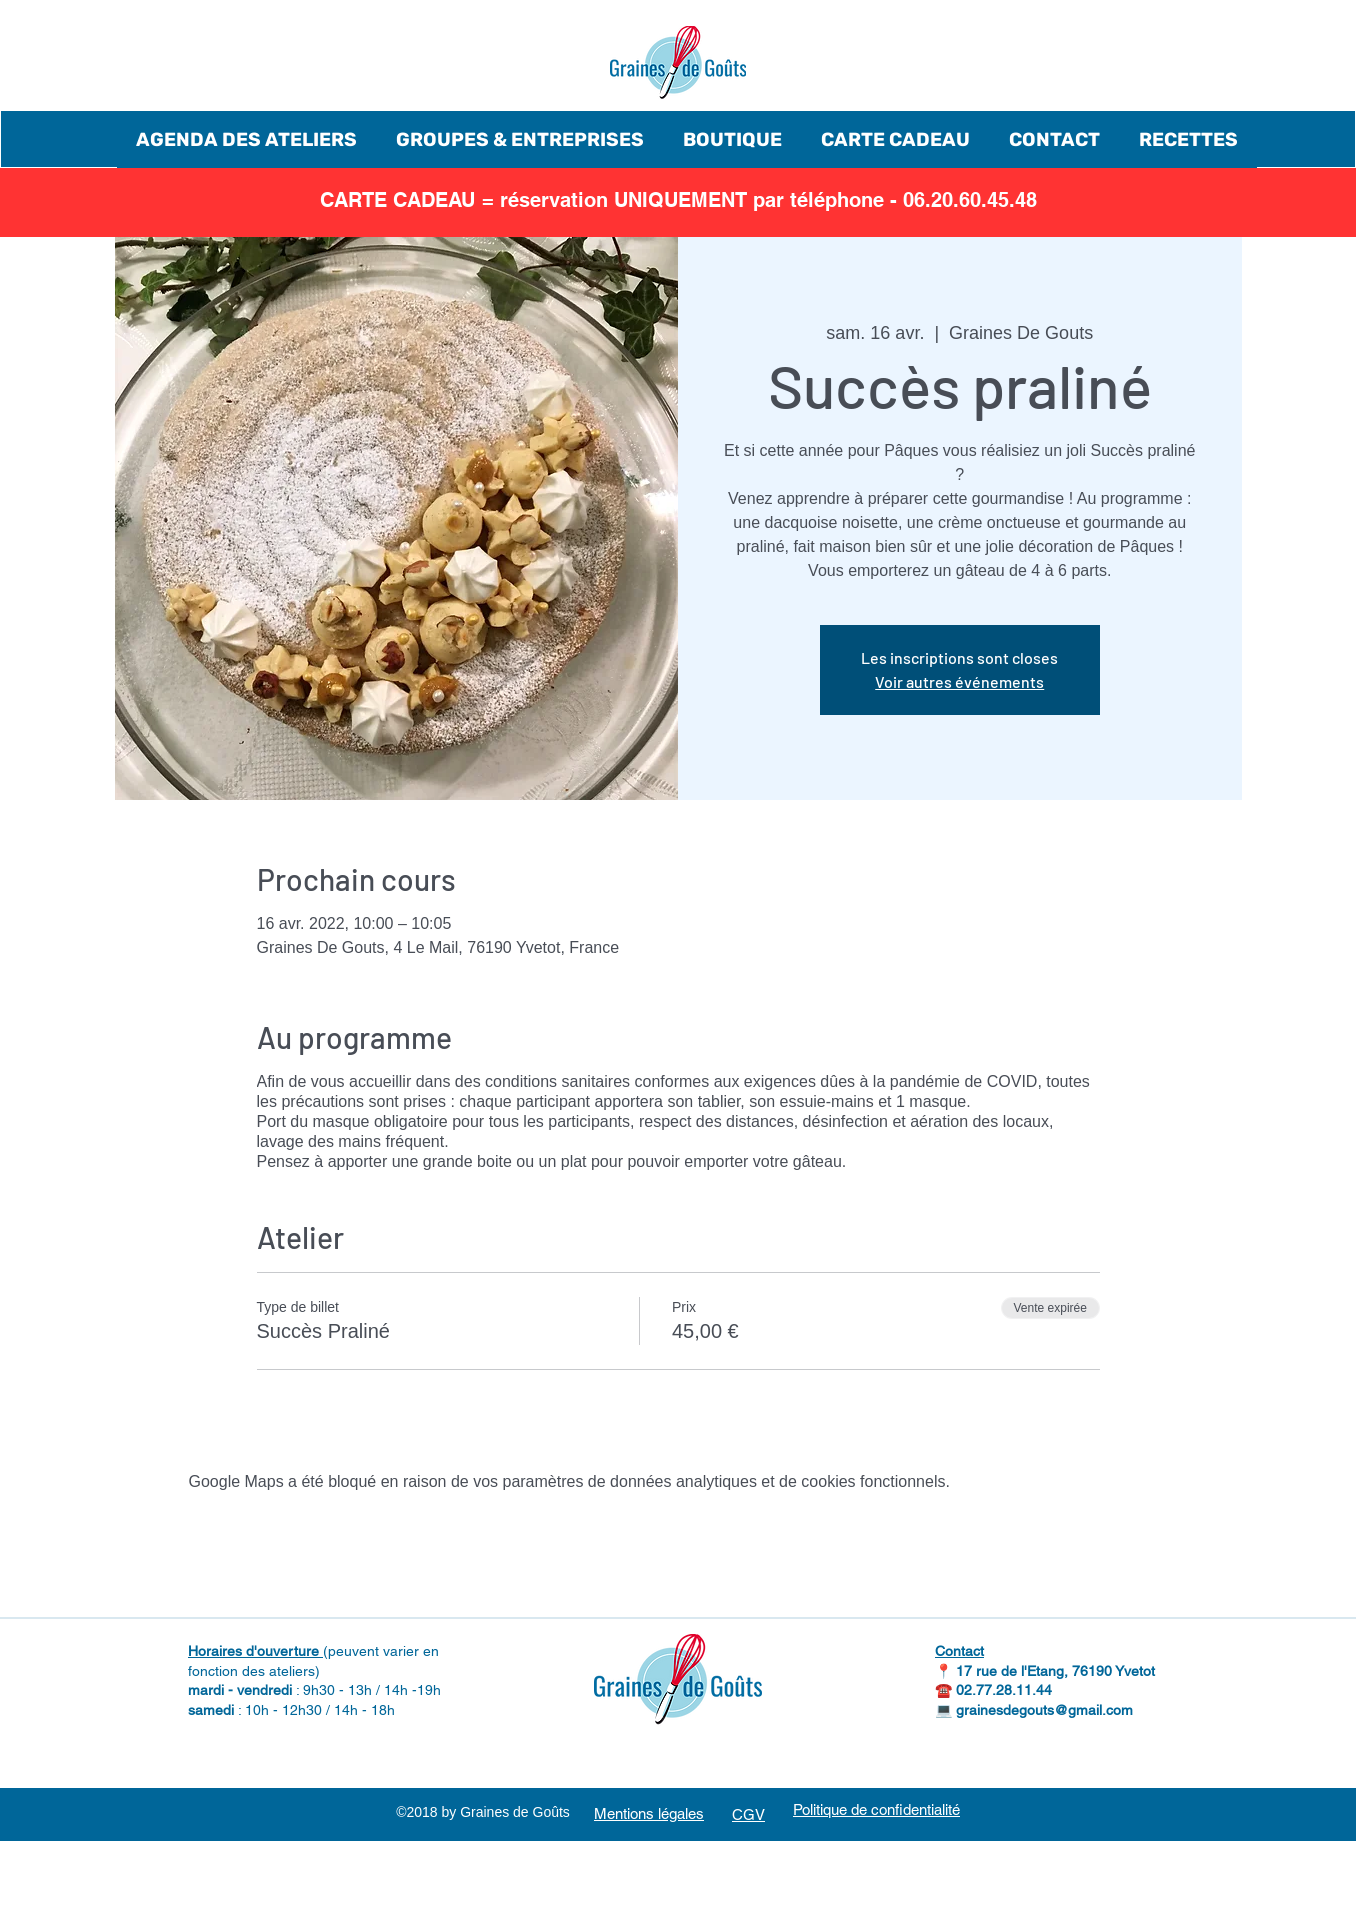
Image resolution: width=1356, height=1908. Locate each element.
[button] (246, 139)
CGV (748, 1814)
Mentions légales (649, 1813)
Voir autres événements (959, 681)
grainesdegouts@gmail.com (1044, 1710)
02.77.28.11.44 (1004, 1690)
